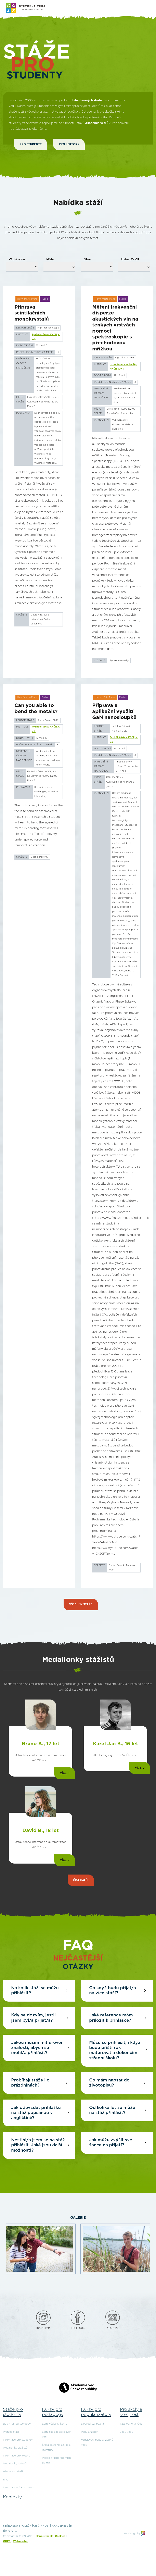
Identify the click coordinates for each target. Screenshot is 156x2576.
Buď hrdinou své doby (17, 2435)
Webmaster (20, 2552)
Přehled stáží (11, 2443)
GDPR (7, 2552)
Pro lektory (74, 134)
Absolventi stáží (13, 2483)
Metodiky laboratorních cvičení (56, 2472)
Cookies (60, 2547)
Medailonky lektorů (15, 2475)
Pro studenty (50, 134)
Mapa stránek (44, 2547)
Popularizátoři (89, 2443)
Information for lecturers (18, 2499)
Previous (10, 2259)
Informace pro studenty (17, 2451)
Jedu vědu (126, 2443)
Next (146, 2259)
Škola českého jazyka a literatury (56, 2459)
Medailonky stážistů (15, 2459)
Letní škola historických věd (56, 2446)
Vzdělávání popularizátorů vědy (97, 2453)
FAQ (6, 2491)
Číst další (81, 1886)
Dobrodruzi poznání (93, 2435)
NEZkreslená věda (131, 2435)
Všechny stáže (80, 1605)
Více (62, 1776)
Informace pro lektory (16, 2467)
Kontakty (12, 2508)
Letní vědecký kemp (54, 2435)
